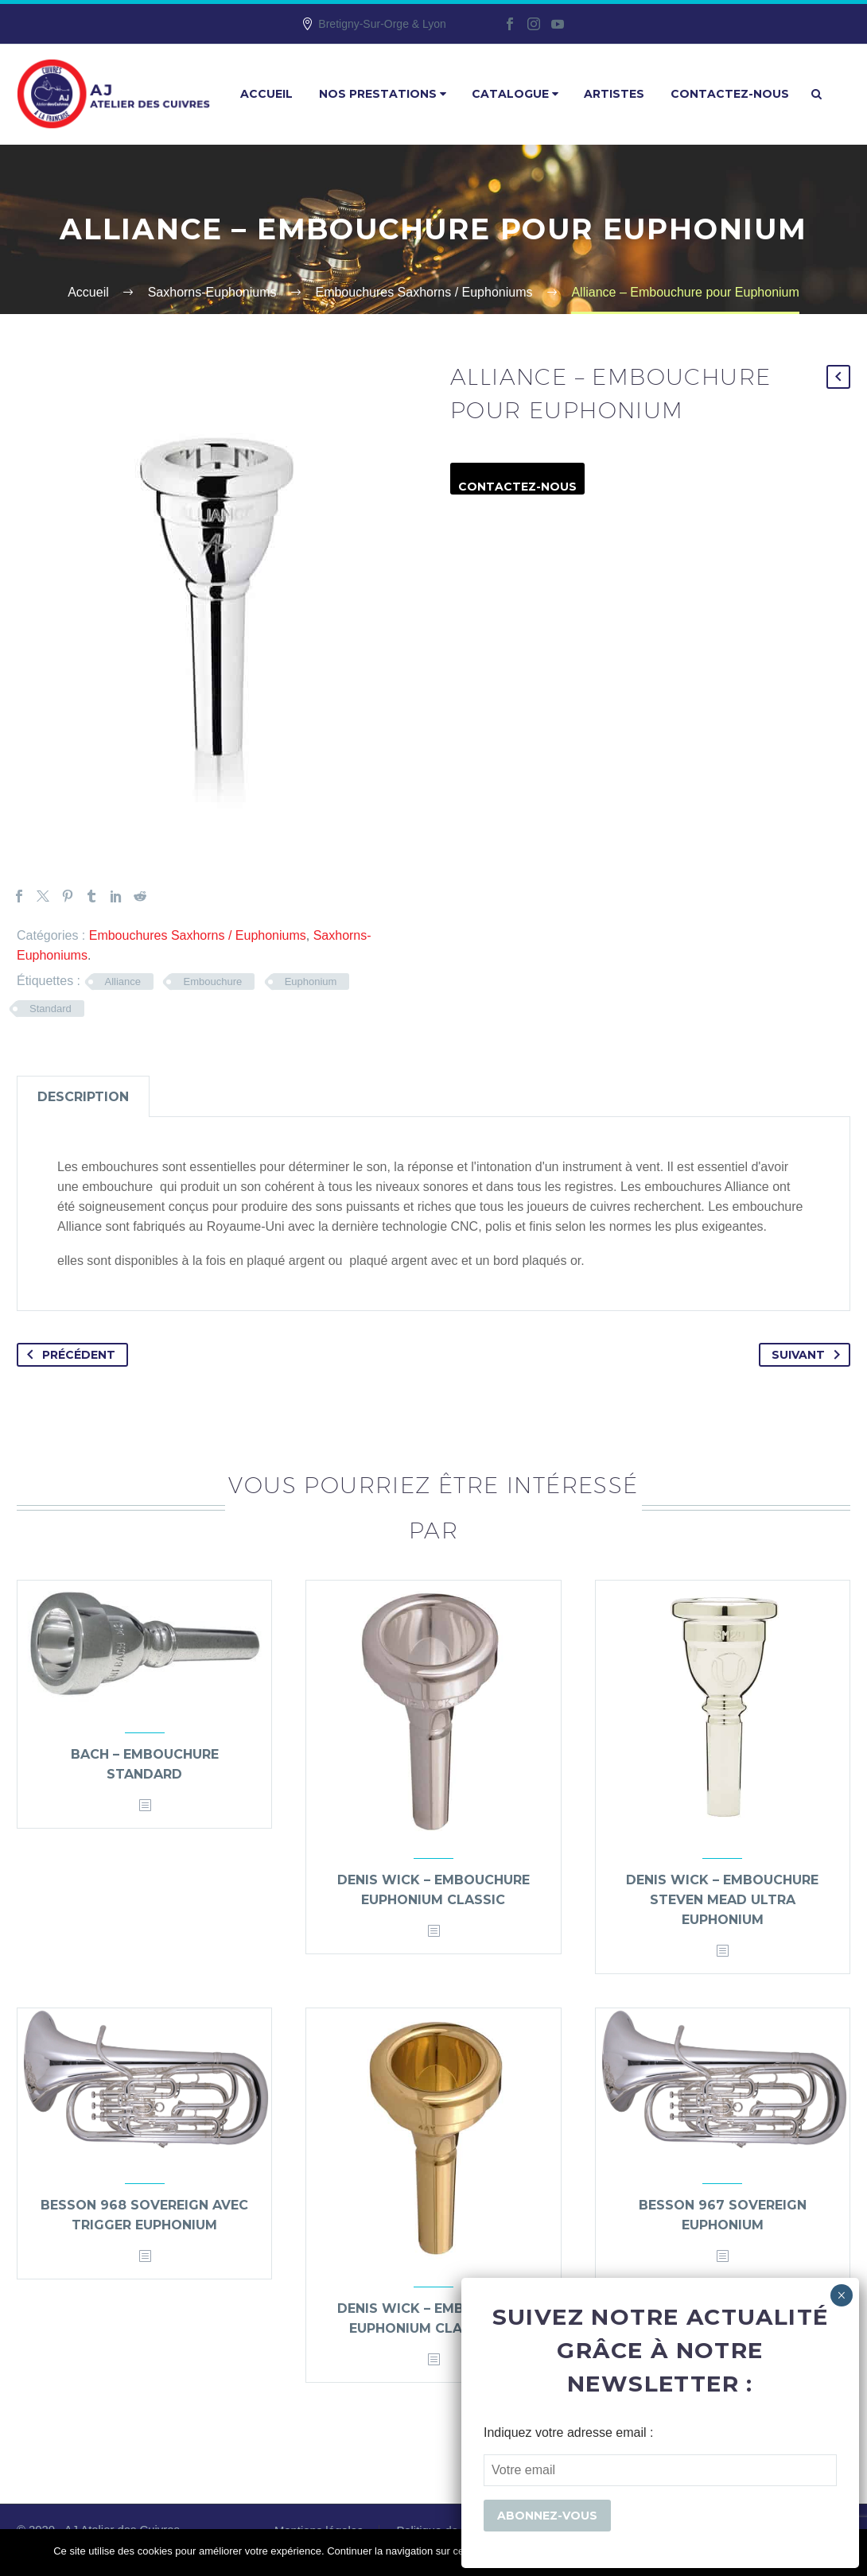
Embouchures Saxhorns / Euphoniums (197, 935)
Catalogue (515, 94)
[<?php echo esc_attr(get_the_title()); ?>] (144, 1806)
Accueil (266, 94)
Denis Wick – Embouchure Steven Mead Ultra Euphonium (722, 1899)
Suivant (809, 1354)
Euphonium (311, 981)
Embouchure (212, 981)
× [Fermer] (841, 2295)
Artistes (614, 94)
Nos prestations (382, 94)
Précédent (68, 1354)
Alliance (123, 981)
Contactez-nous (730, 94)
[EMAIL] (660, 2470)
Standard (50, 1008)
